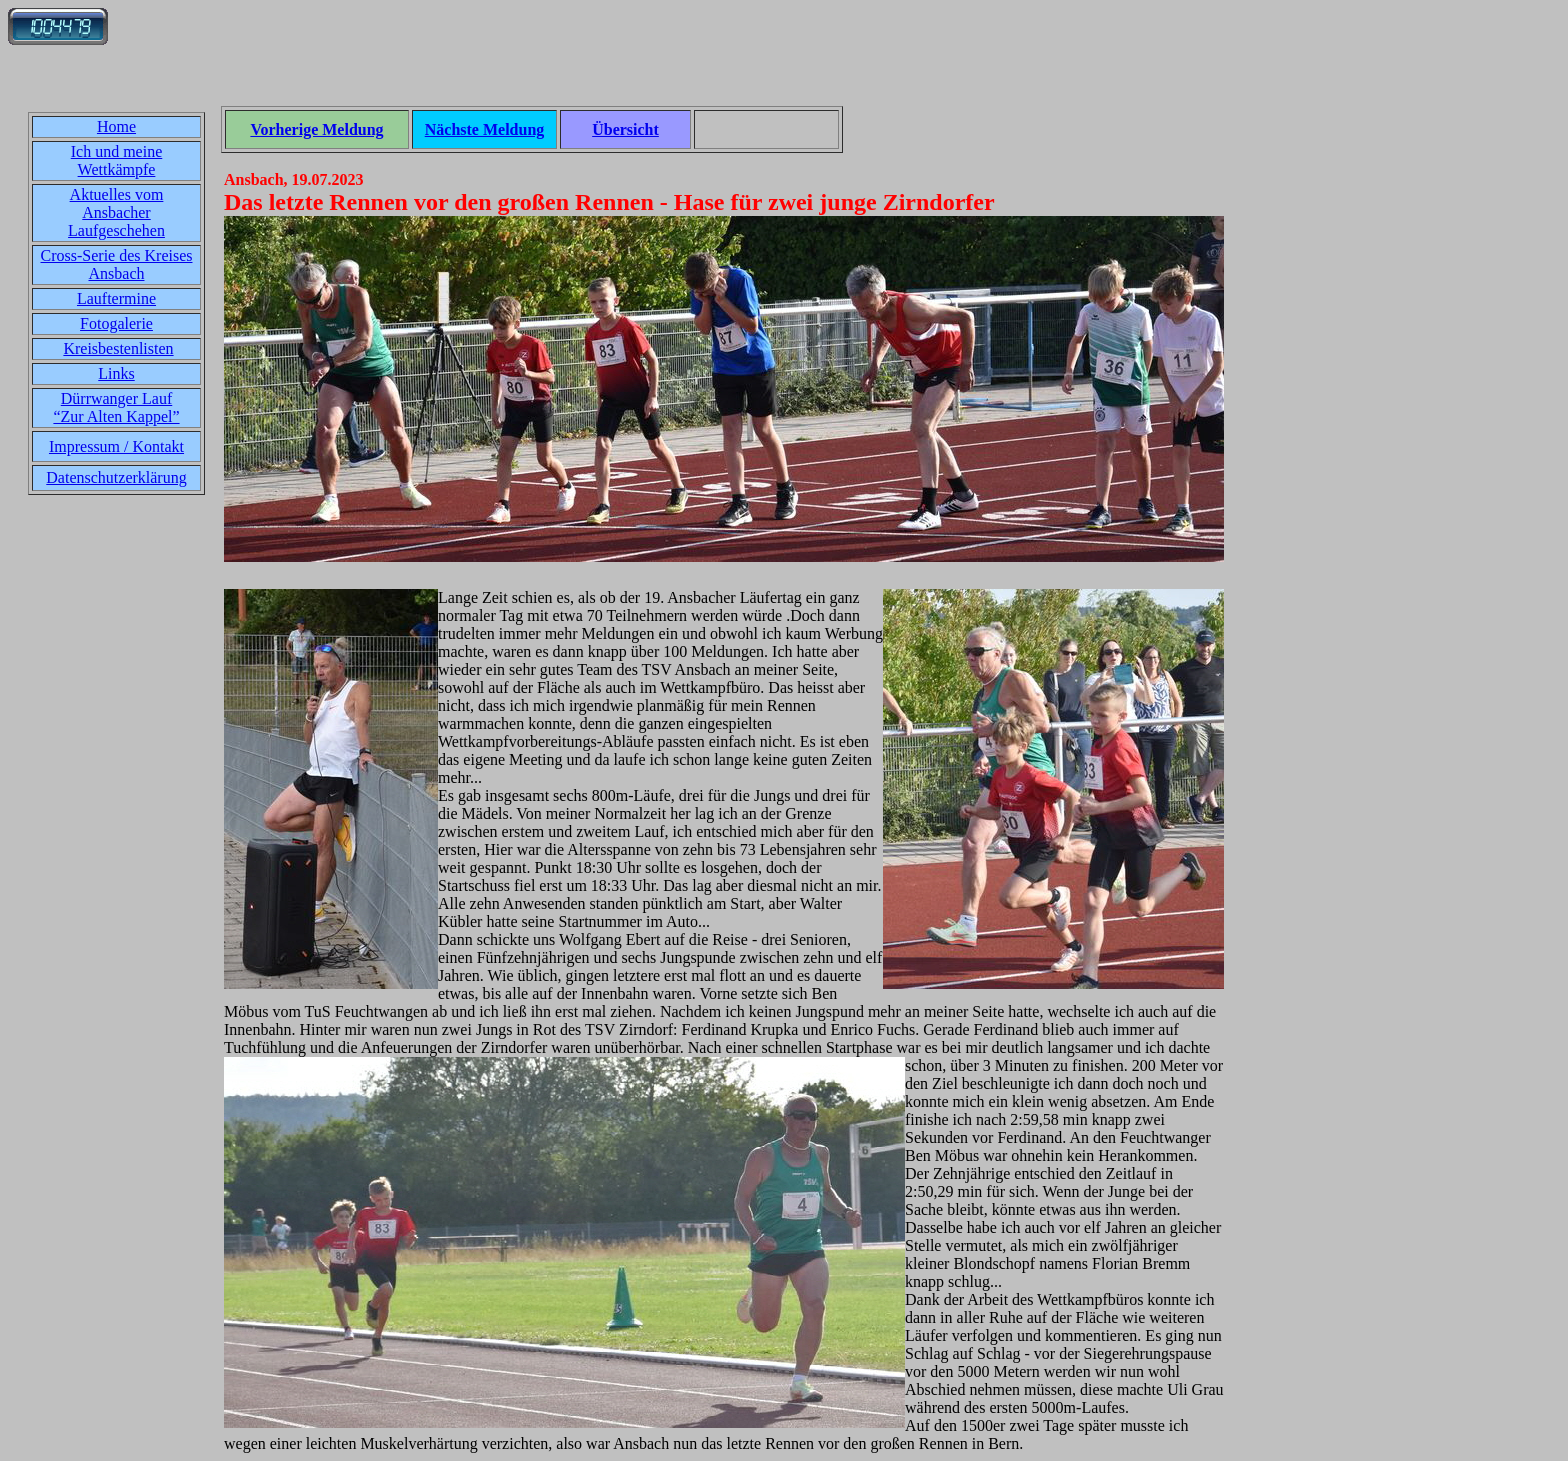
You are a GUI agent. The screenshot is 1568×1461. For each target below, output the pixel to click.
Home (116, 126)
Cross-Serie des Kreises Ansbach (117, 264)
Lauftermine (116, 298)
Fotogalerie (116, 323)
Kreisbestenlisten (118, 348)
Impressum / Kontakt (116, 446)
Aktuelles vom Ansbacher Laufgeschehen (116, 212)
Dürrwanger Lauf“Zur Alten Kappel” (116, 407)
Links (116, 373)
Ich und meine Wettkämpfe (117, 160)
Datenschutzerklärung (116, 477)
